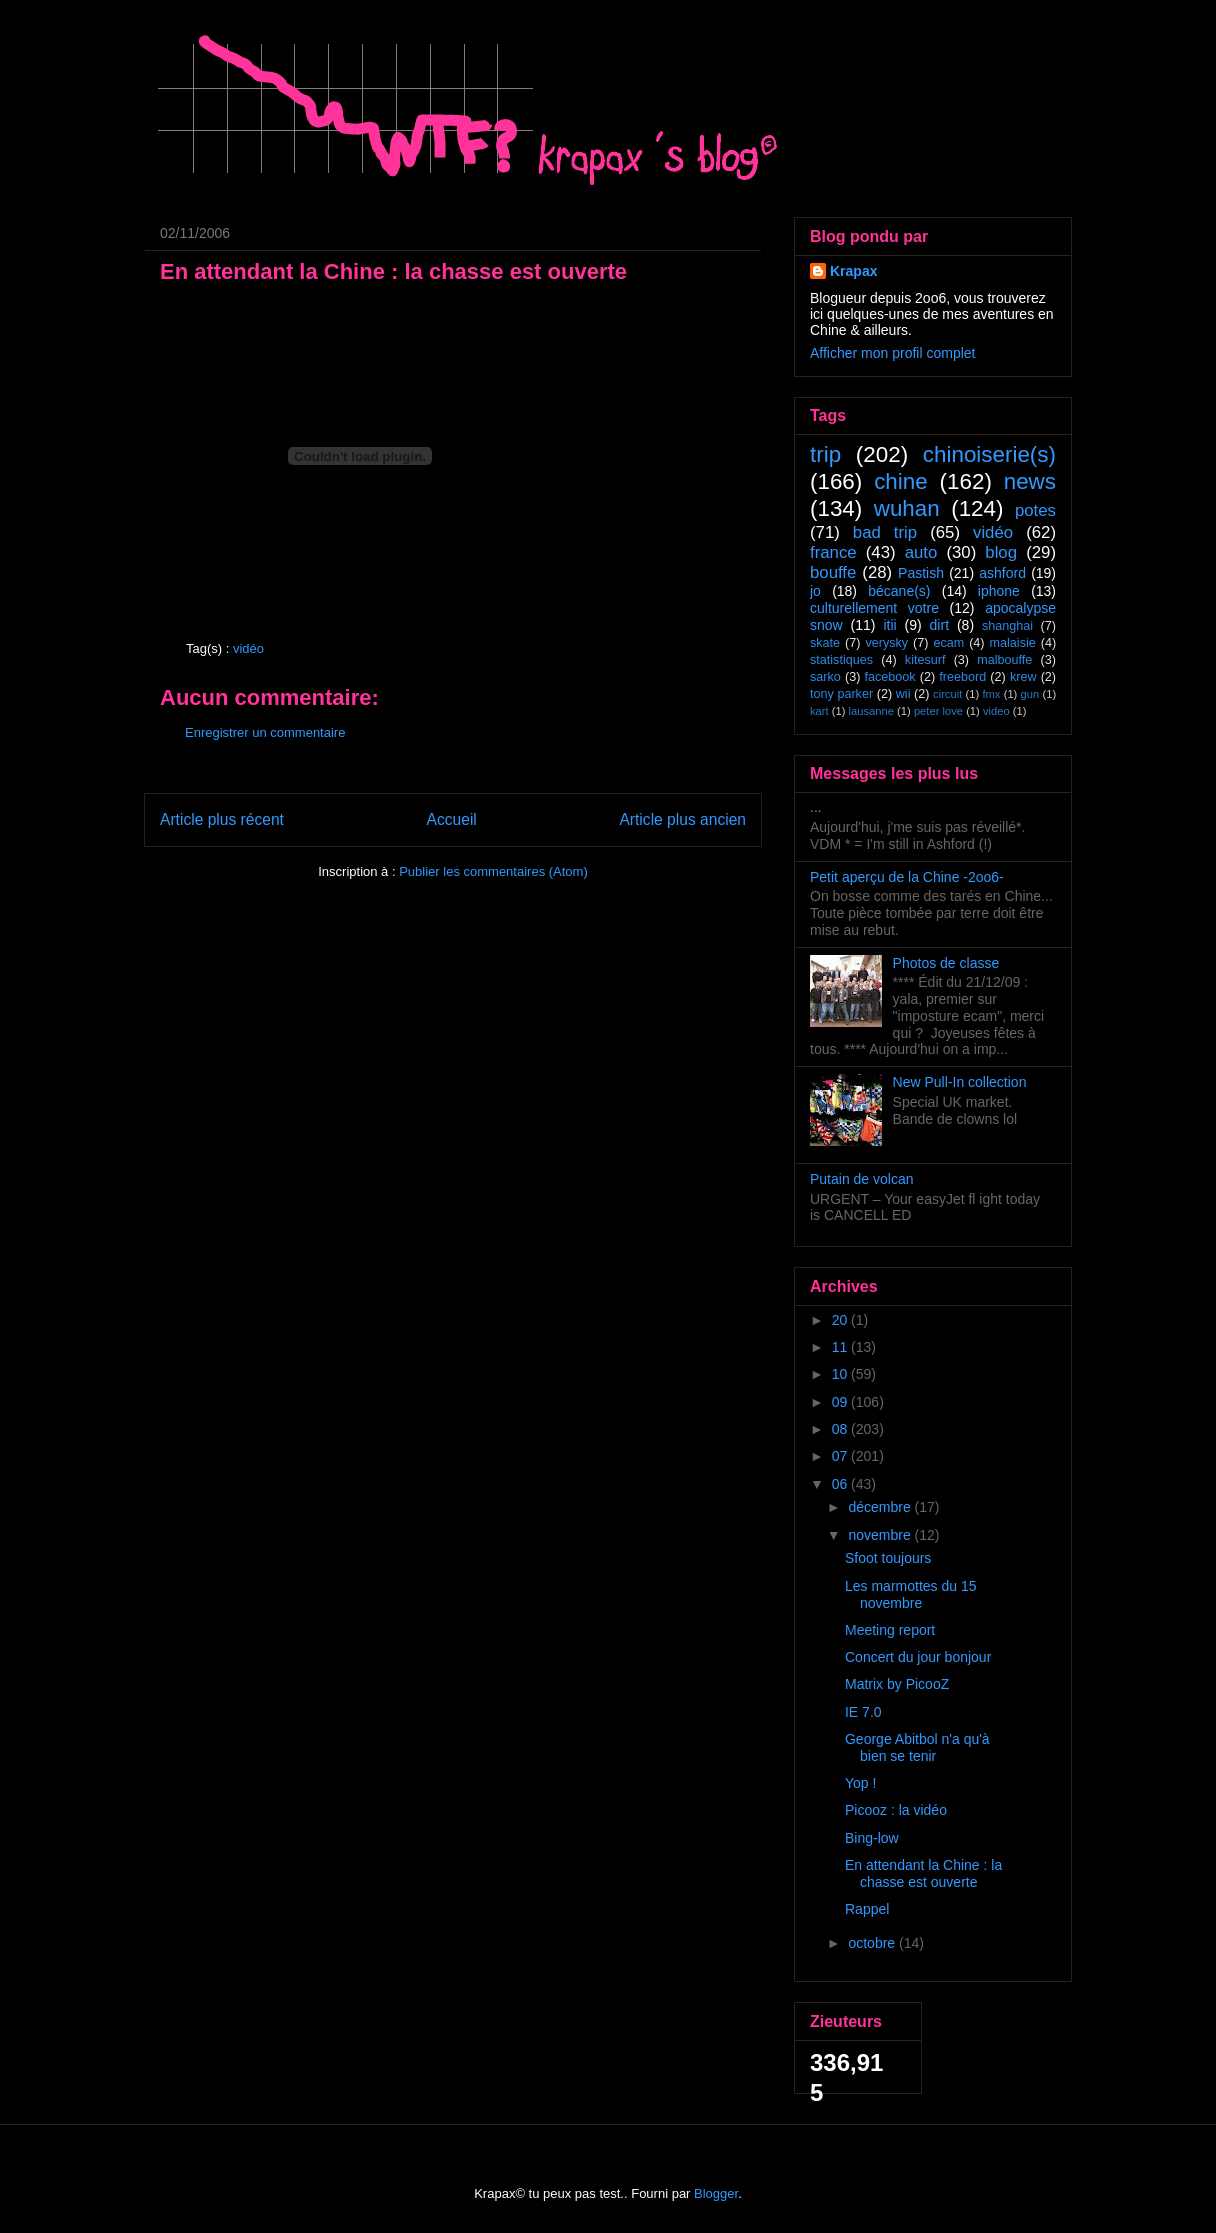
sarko (825, 677)
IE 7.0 (863, 1712)
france (833, 552)
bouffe (833, 572)
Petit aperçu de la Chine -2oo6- (907, 877)
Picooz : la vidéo (896, 1810)
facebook (889, 677)
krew (1023, 677)
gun (1030, 694)
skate (825, 643)
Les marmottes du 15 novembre (911, 1594)
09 (841, 1402)
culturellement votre (874, 608)
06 (841, 1484)
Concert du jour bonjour (918, 1657)
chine (901, 481)
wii (903, 694)
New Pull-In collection (960, 1082)
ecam (948, 643)
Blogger (716, 2193)
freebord (962, 677)
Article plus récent (222, 819)
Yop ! (860, 1783)
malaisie (1013, 643)
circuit (947, 694)
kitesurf (925, 660)
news (1030, 481)
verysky (886, 643)
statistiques (841, 660)
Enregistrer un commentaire (265, 732)
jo (815, 591)
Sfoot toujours (888, 1558)
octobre (873, 1943)
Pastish (921, 573)
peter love (938, 711)
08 (841, 1429)
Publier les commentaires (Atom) (493, 871)
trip (825, 454)
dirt (939, 625)
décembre (881, 1507)
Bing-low (872, 1838)
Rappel (867, 1909)
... (816, 807)
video (996, 711)
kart (819, 711)
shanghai (1007, 626)
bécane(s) (899, 591)
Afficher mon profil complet (892, 353)
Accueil (452, 819)
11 (841, 1347)
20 (841, 1320)
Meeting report (890, 1630)
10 (841, 1374)
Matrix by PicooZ (897, 1684)
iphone (999, 591)
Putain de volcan (862, 1179)
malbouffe (1004, 660)
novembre (881, 1535)
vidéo (248, 648)
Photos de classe (946, 963)
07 (841, 1456)
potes (1035, 510)
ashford (1002, 573)
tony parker (841, 694)
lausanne (871, 711)
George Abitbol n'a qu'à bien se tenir (917, 1747)
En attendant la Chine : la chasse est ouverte (923, 1873)
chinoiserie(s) (989, 454)
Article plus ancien (682, 819)
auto (921, 552)
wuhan (907, 508)
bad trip (885, 532)
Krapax (853, 271)
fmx (991, 694)
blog (1001, 552)
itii (889, 625)
